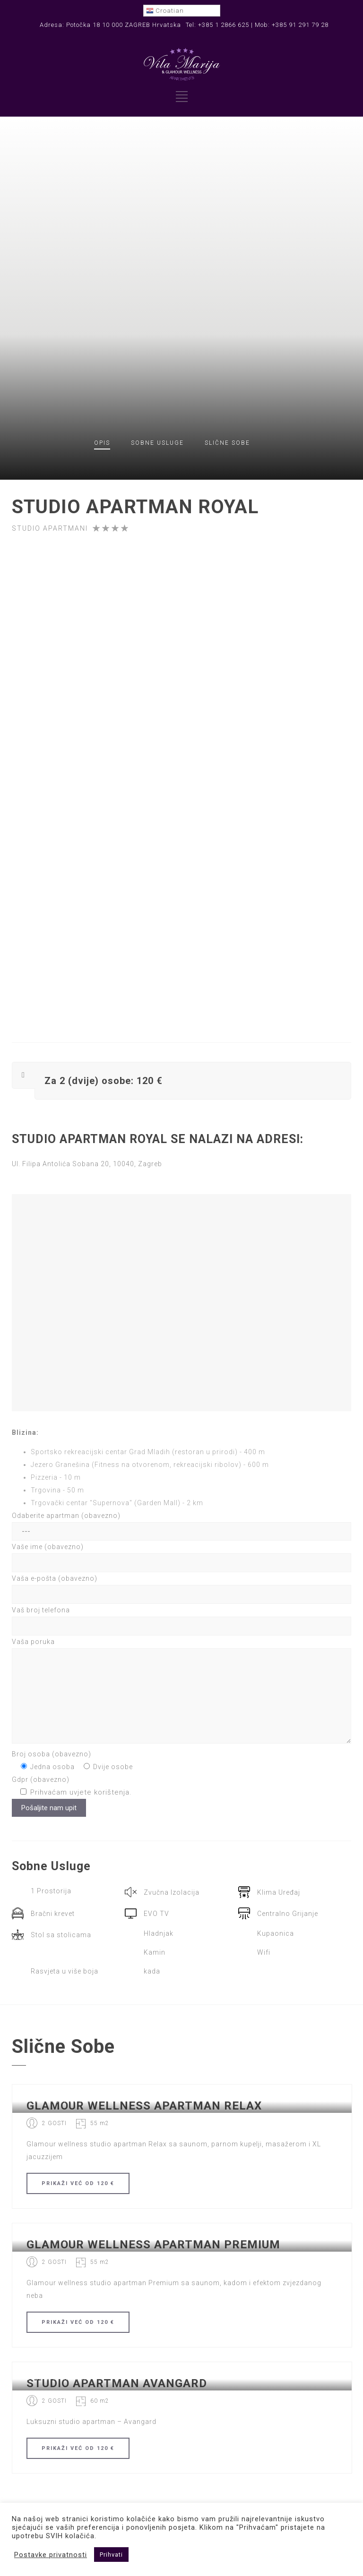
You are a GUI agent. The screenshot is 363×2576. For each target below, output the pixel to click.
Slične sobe (227, 443)
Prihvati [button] (111, 2554)
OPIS (102, 443)
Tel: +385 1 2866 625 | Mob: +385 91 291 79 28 (257, 24)
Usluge (157, 443)
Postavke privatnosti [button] (50, 2555)
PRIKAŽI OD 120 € (78, 2183)
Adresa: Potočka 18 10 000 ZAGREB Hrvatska (110, 24)
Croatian (165, 11)
